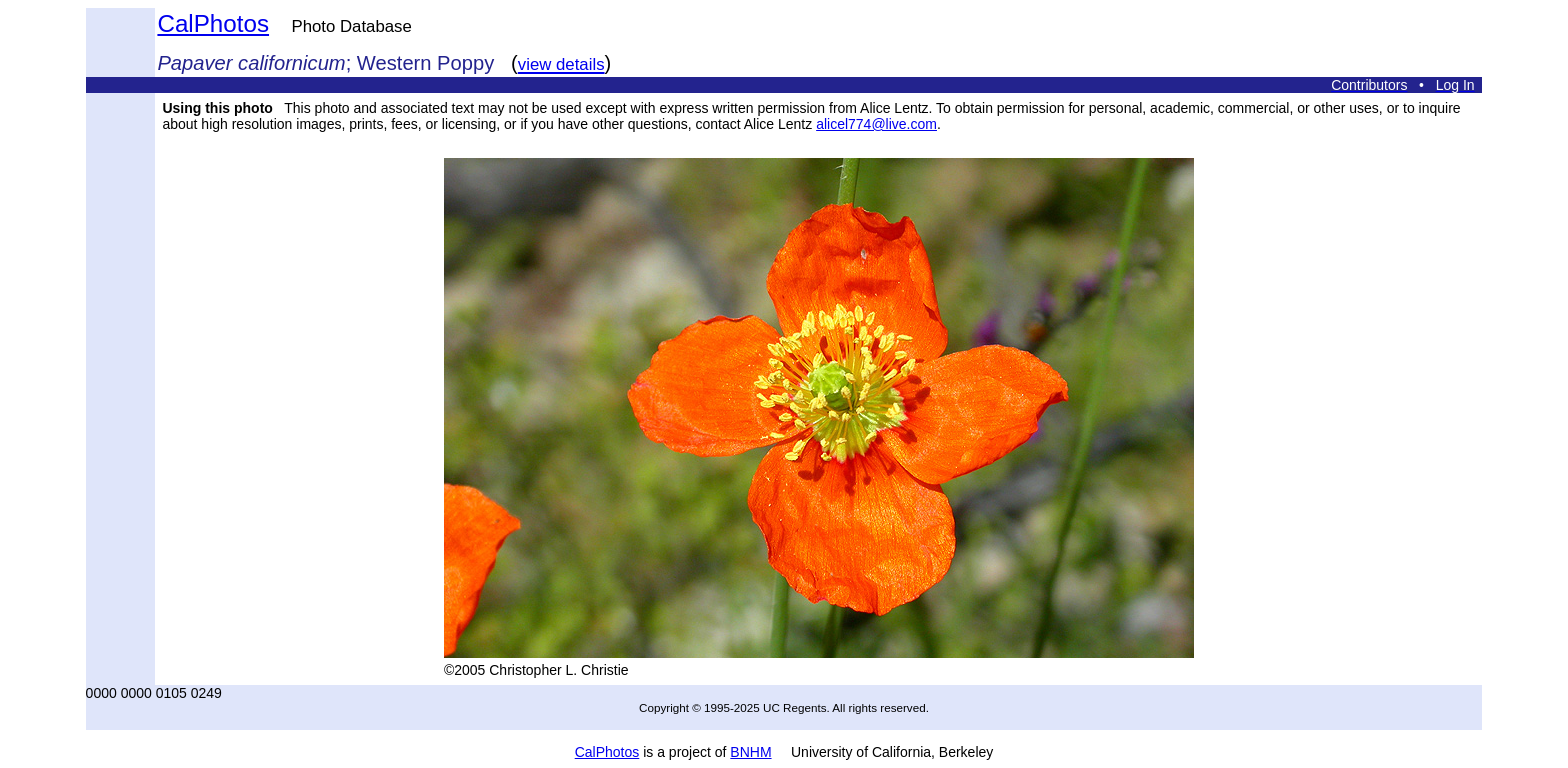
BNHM (750, 752)
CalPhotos (213, 23)
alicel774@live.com (876, 124)
